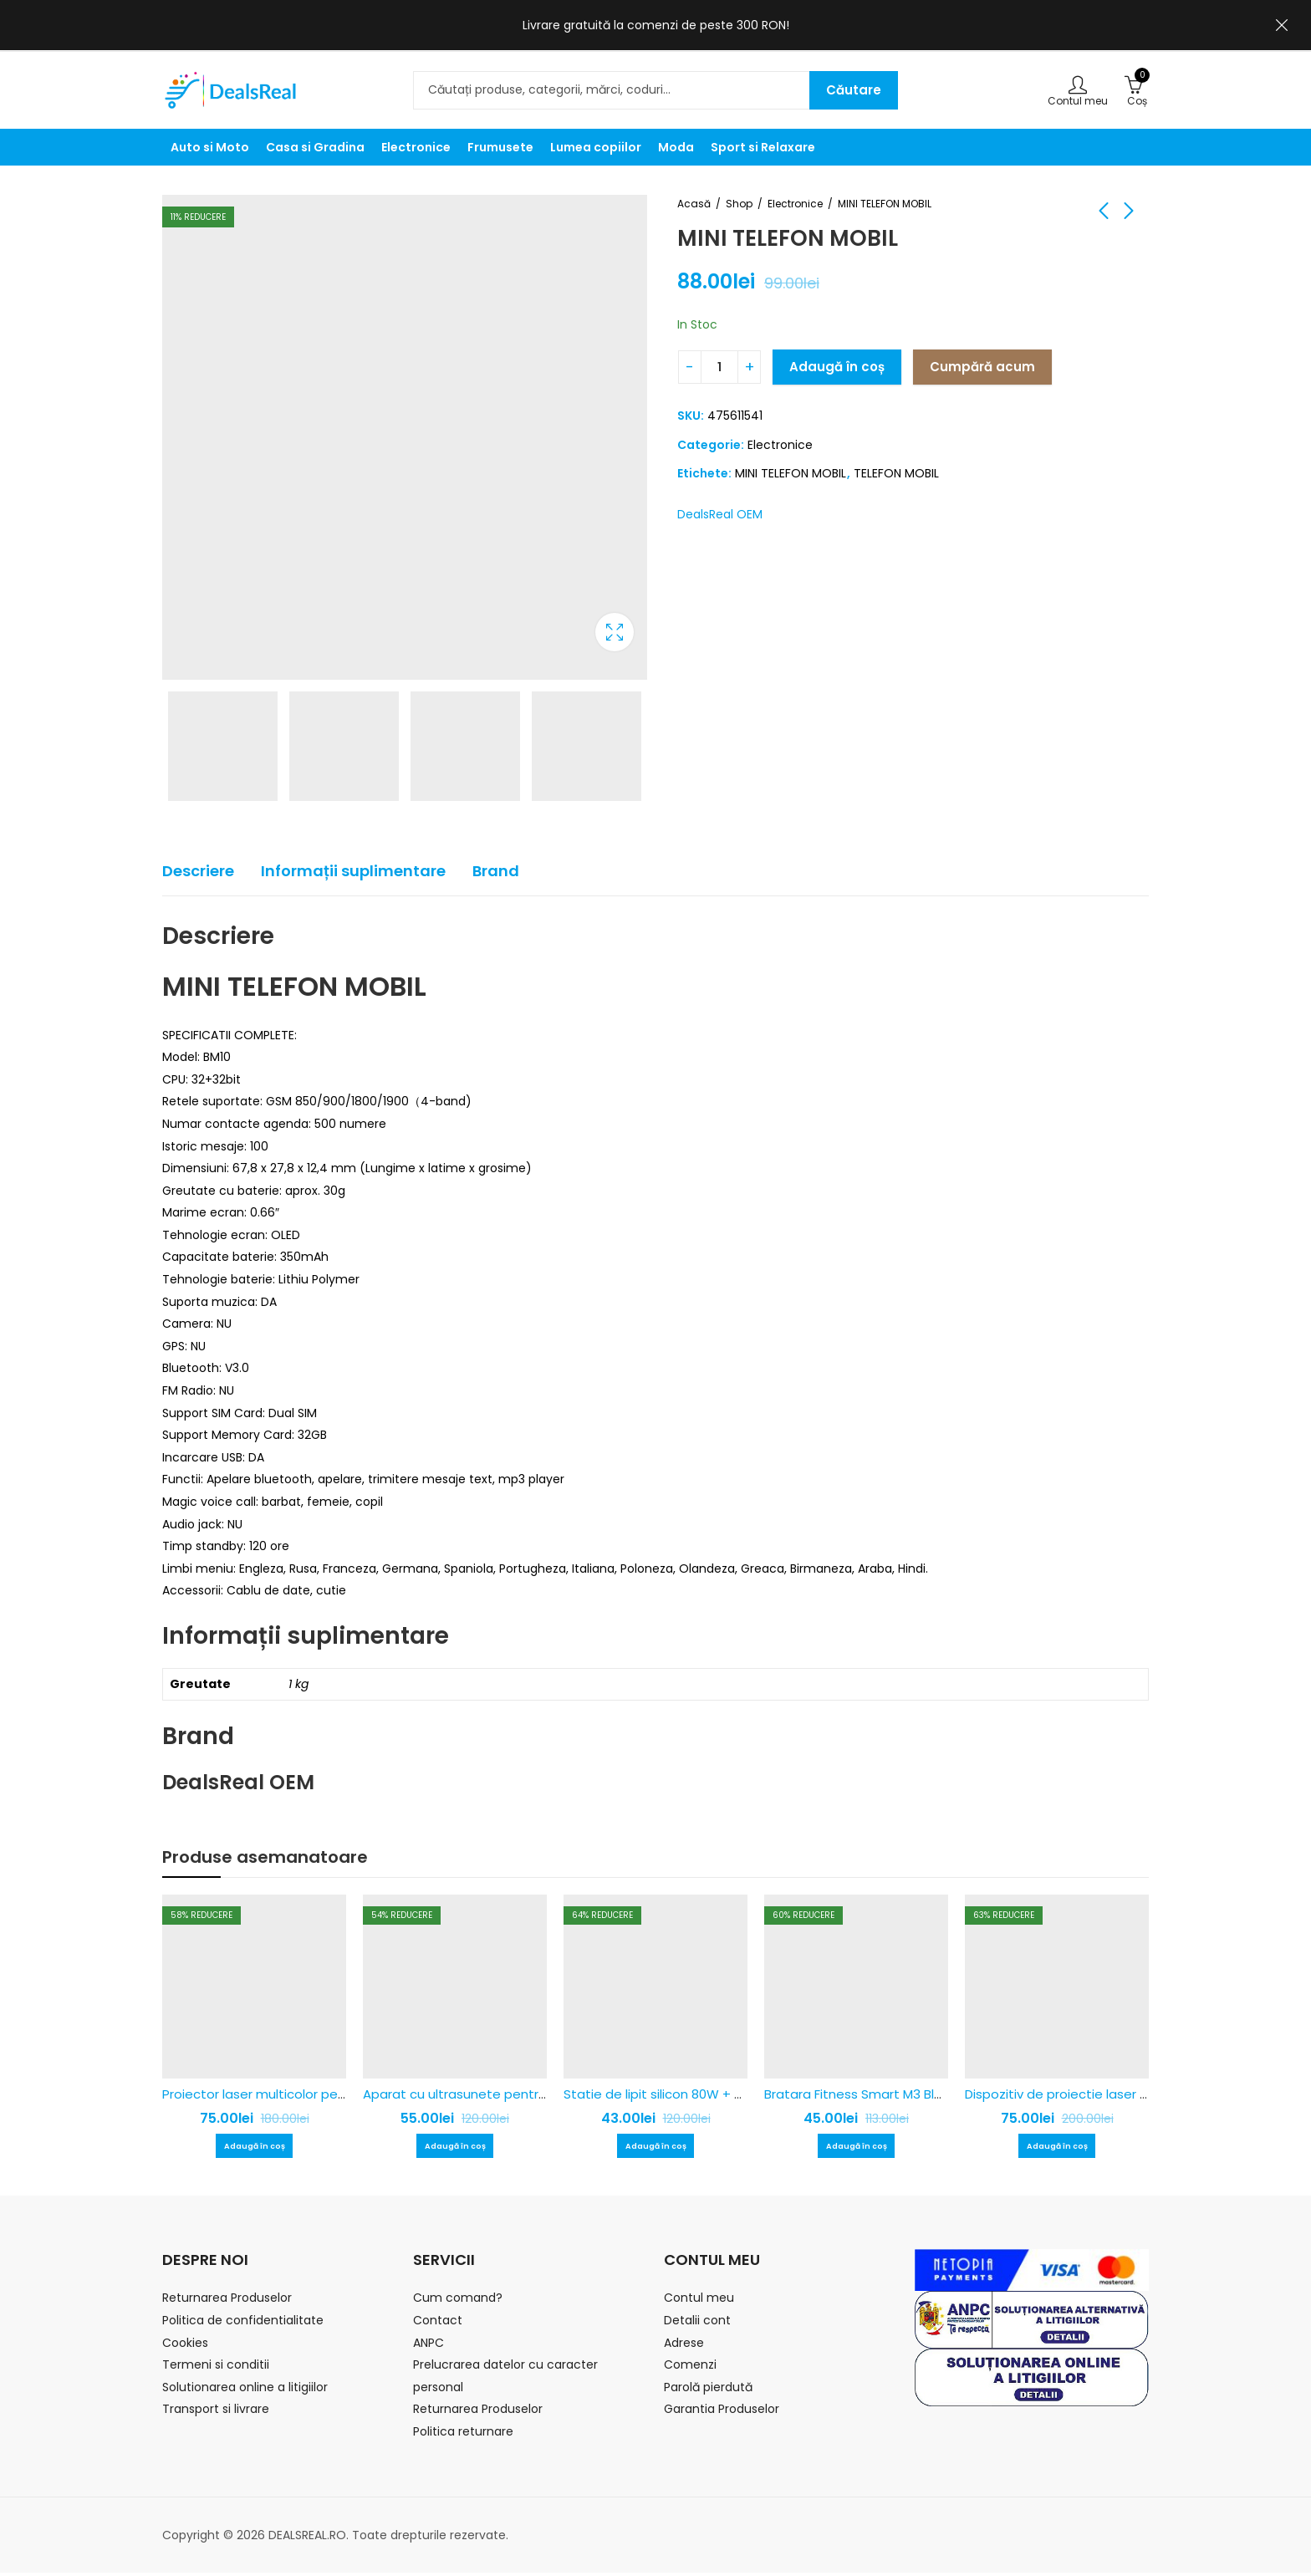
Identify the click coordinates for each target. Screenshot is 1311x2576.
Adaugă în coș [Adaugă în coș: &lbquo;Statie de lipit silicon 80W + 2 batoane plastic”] (655, 2147)
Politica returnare (463, 2434)
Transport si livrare (215, 2412)
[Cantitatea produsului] (719, 367)
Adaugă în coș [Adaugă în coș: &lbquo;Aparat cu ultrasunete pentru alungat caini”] (455, 2147)
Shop (739, 203)
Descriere (198, 870)
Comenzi (690, 2367)
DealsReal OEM (720, 514)
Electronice (795, 203)
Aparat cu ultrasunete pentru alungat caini (496, 2094)
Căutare (853, 90)
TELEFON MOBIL (896, 473)
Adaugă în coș (837, 366)
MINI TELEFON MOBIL (790, 473)
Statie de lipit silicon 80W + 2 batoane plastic (704, 2094)
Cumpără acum (982, 366)
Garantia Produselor (721, 2412)
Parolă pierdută (708, 2390)
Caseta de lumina (614, 632)
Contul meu (699, 2301)
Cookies (185, 2346)
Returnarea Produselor (227, 2301)
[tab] (198, 871)
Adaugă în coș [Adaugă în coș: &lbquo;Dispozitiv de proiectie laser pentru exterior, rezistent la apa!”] (1057, 2147)
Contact (437, 2323)
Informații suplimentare (353, 870)
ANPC (428, 2346)
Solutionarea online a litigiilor (245, 2390)
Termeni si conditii (215, 2367)
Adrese (684, 2346)
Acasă (694, 203)
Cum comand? (457, 2301)
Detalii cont (697, 2323)
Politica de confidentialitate (243, 2323)
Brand (495, 870)
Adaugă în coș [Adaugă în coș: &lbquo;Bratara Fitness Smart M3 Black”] (856, 2147)
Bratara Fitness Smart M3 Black (860, 2094)
